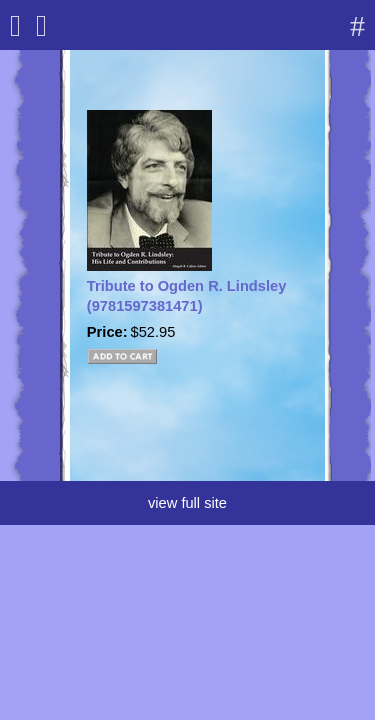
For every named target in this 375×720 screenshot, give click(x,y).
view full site (187, 503)
